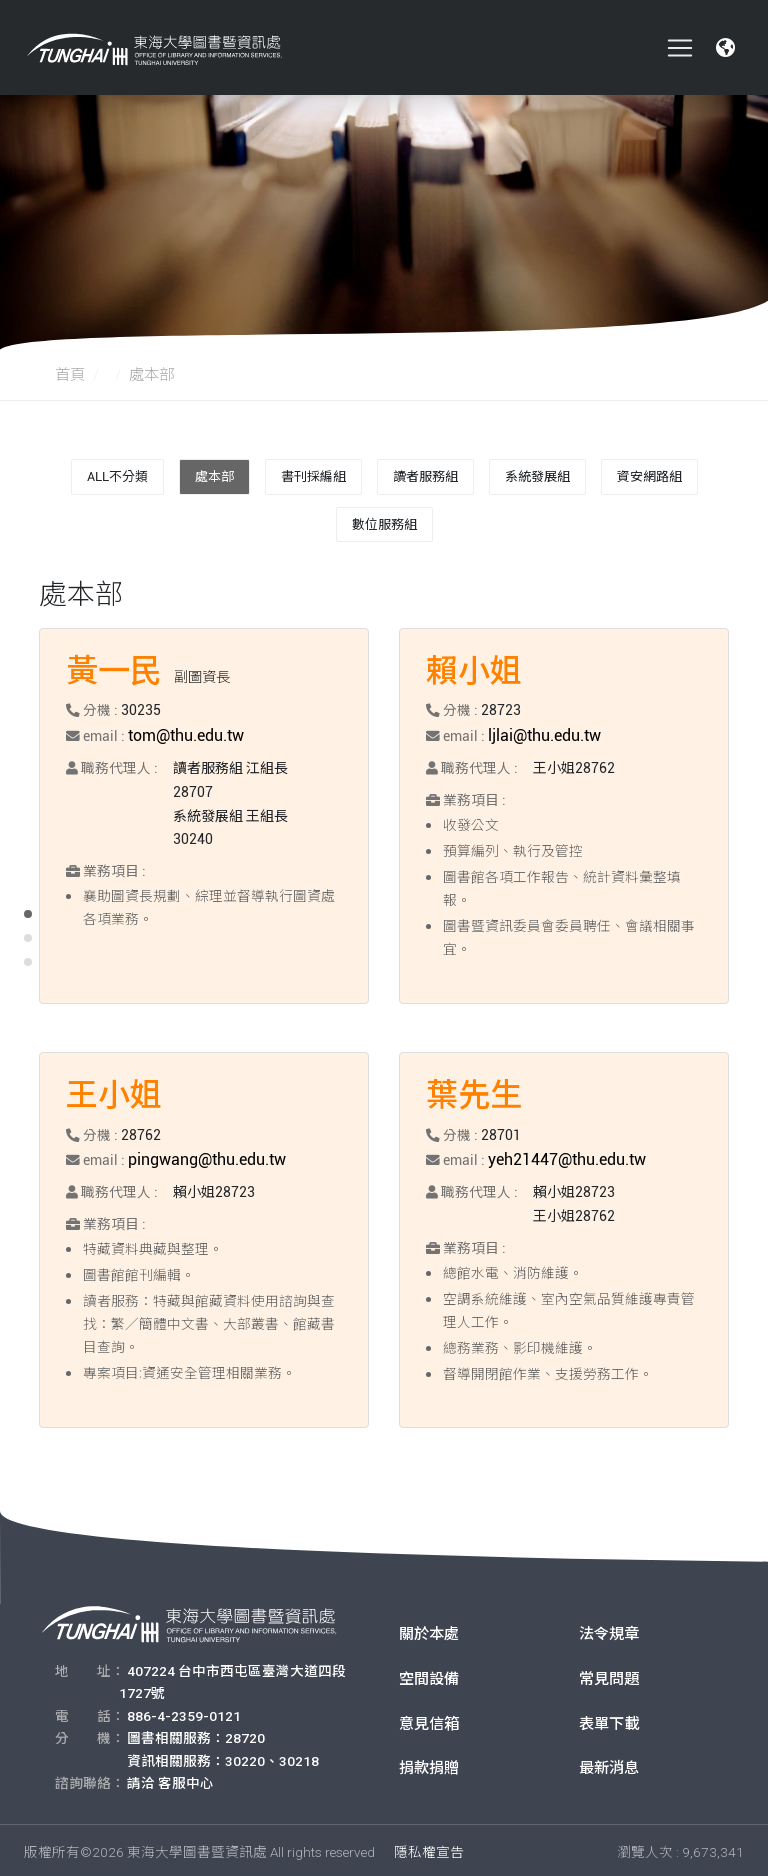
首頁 (70, 375)
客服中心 (186, 1779)
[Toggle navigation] (680, 48)
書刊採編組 (313, 476)
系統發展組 (537, 476)
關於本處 (429, 1630)
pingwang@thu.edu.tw (200, 1156)
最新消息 (609, 1765)
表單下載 (609, 1720)
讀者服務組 (425, 476)
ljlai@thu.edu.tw (540, 734)
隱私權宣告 (429, 1848)
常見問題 (609, 1675)
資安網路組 (649, 476)
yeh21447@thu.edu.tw (559, 1156)
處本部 (214, 476)
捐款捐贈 (429, 1765)
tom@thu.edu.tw (181, 734)
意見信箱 (429, 1720)
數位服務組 (384, 524)
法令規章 (609, 1630)
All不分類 (117, 476)
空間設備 (429, 1675)
